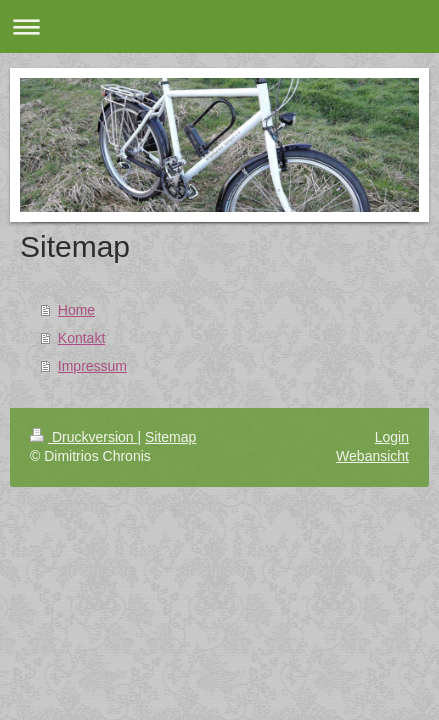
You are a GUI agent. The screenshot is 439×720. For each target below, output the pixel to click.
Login (392, 437)
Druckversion (83, 437)
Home (76, 310)
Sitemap (170, 437)
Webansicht (372, 456)
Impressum (92, 366)
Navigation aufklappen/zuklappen (219, 26)
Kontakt (81, 338)
